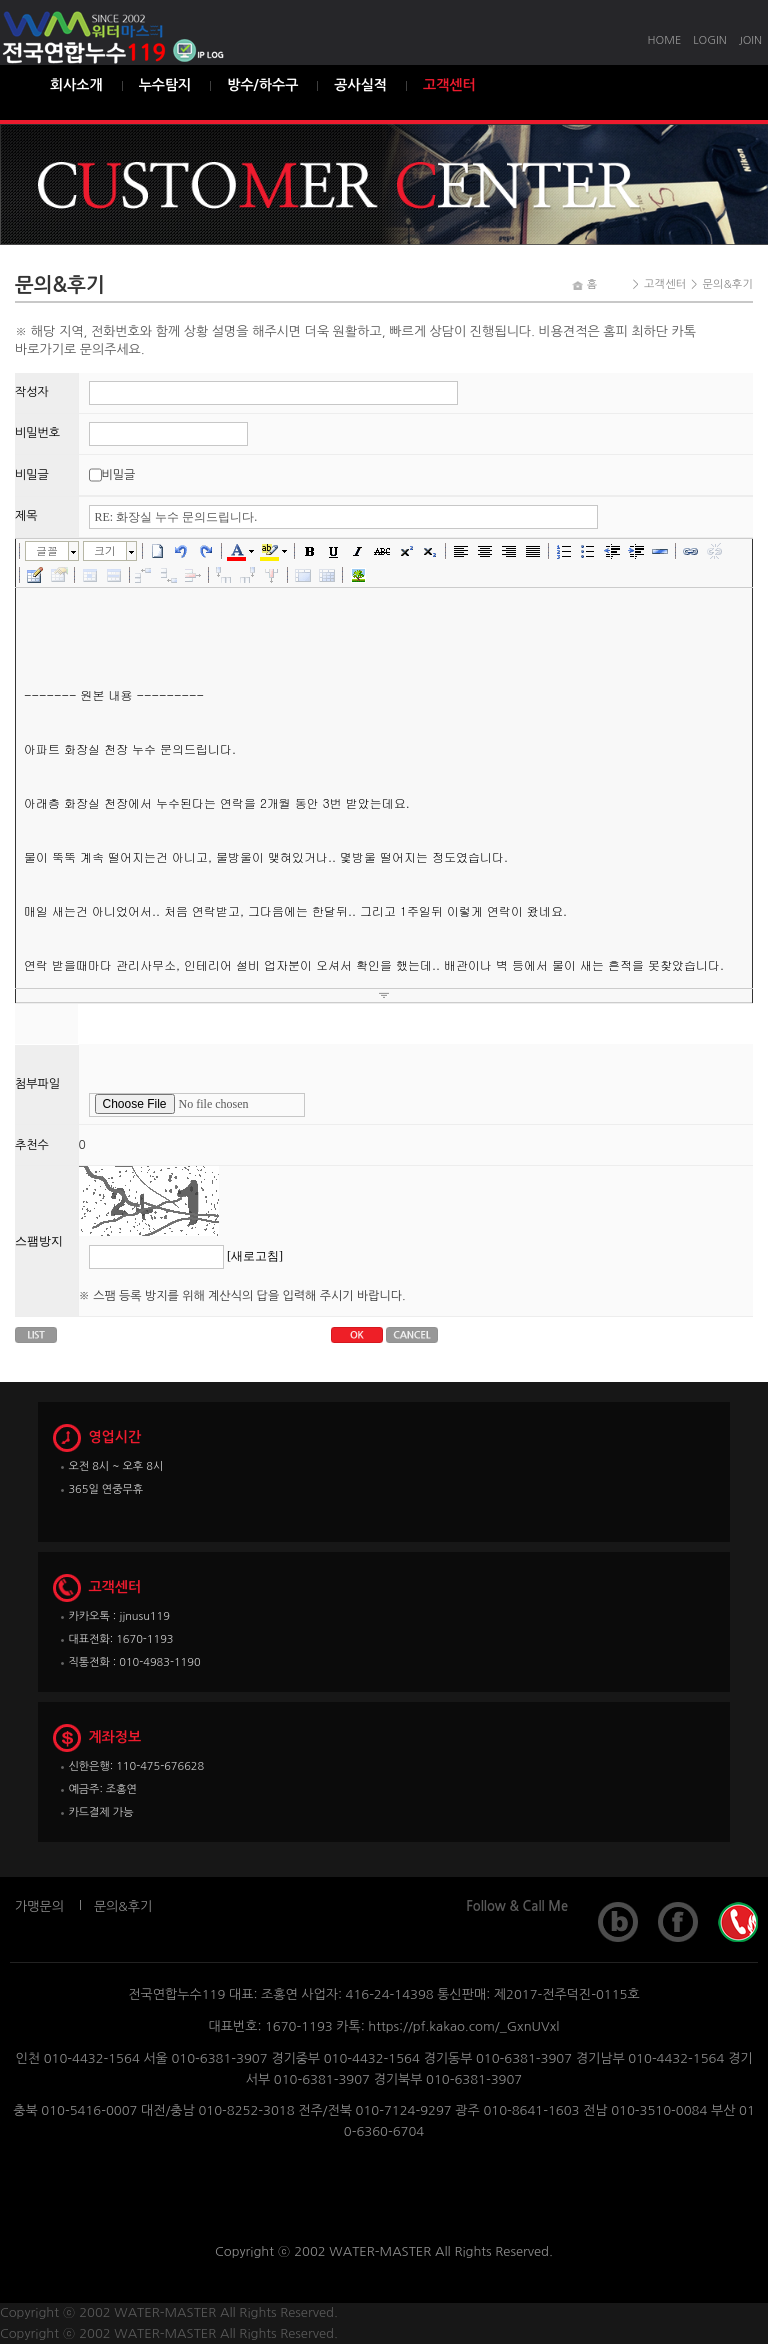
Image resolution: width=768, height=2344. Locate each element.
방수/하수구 (262, 85)
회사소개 (76, 85)
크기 (105, 550)
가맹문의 (39, 1906)
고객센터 (449, 85)
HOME (665, 40)
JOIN (750, 40)
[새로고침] (255, 1256)
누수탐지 (165, 85)
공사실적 (360, 85)
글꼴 (47, 550)
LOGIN (709, 40)
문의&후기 (123, 1906)
